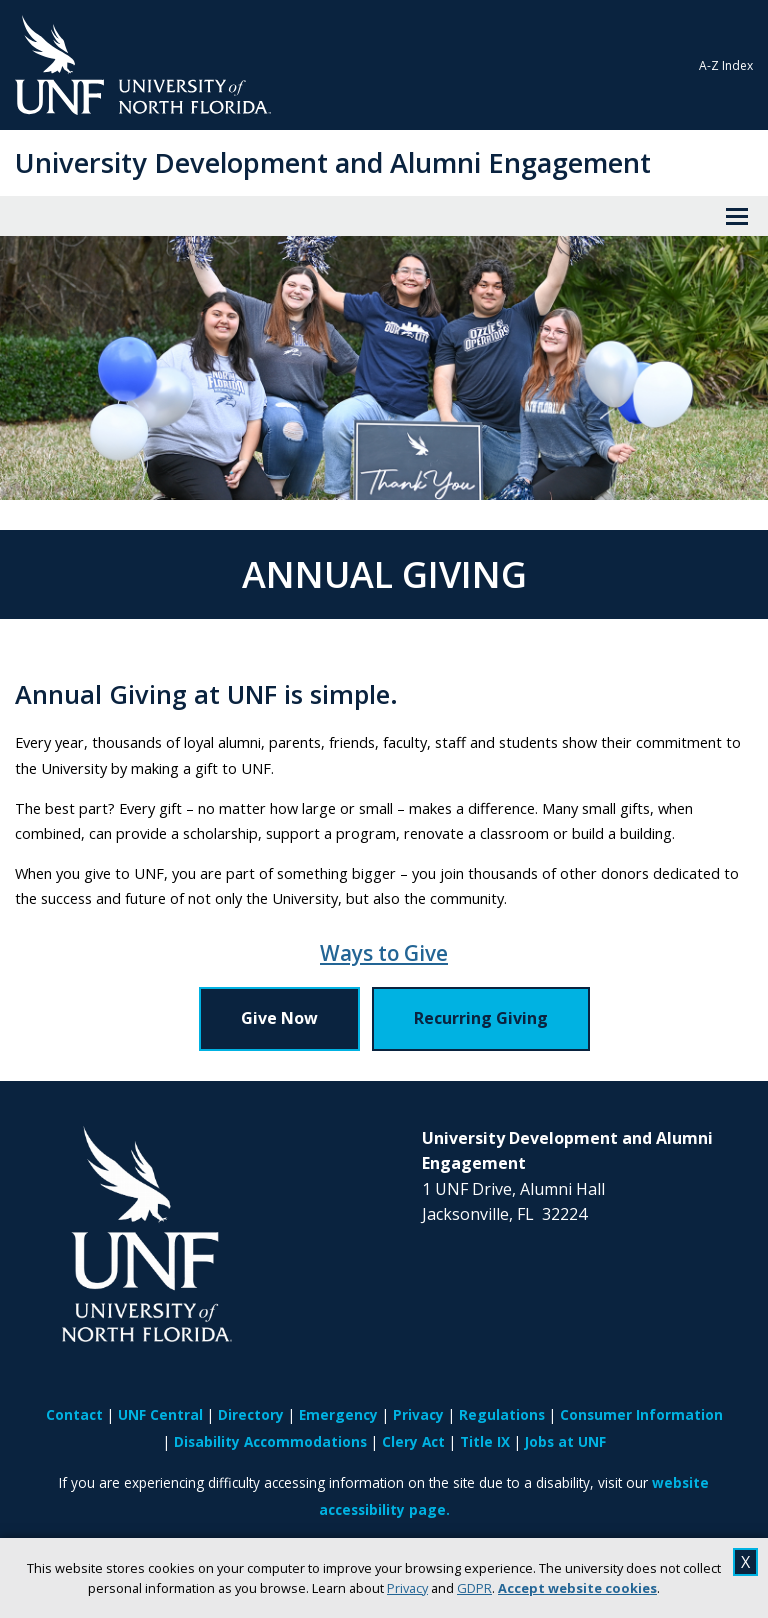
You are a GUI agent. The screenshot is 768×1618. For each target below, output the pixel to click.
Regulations (502, 1414)
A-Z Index (726, 65)
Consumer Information (641, 1414)
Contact (74, 1414)
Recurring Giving (481, 1018)
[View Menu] (737, 216)
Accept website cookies (577, 1588)
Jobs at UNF (565, 1441)
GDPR (474, 1588)
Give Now (279, 1018)
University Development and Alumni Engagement (333, 162)
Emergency (338, 1414)
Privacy (407, 1588)
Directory (251, 1414)
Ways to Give (384, 953)
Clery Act (413, 1441)
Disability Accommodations (270, 1441)
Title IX (485, 1441)
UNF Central (160, 1414)
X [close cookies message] (745, 1562)
